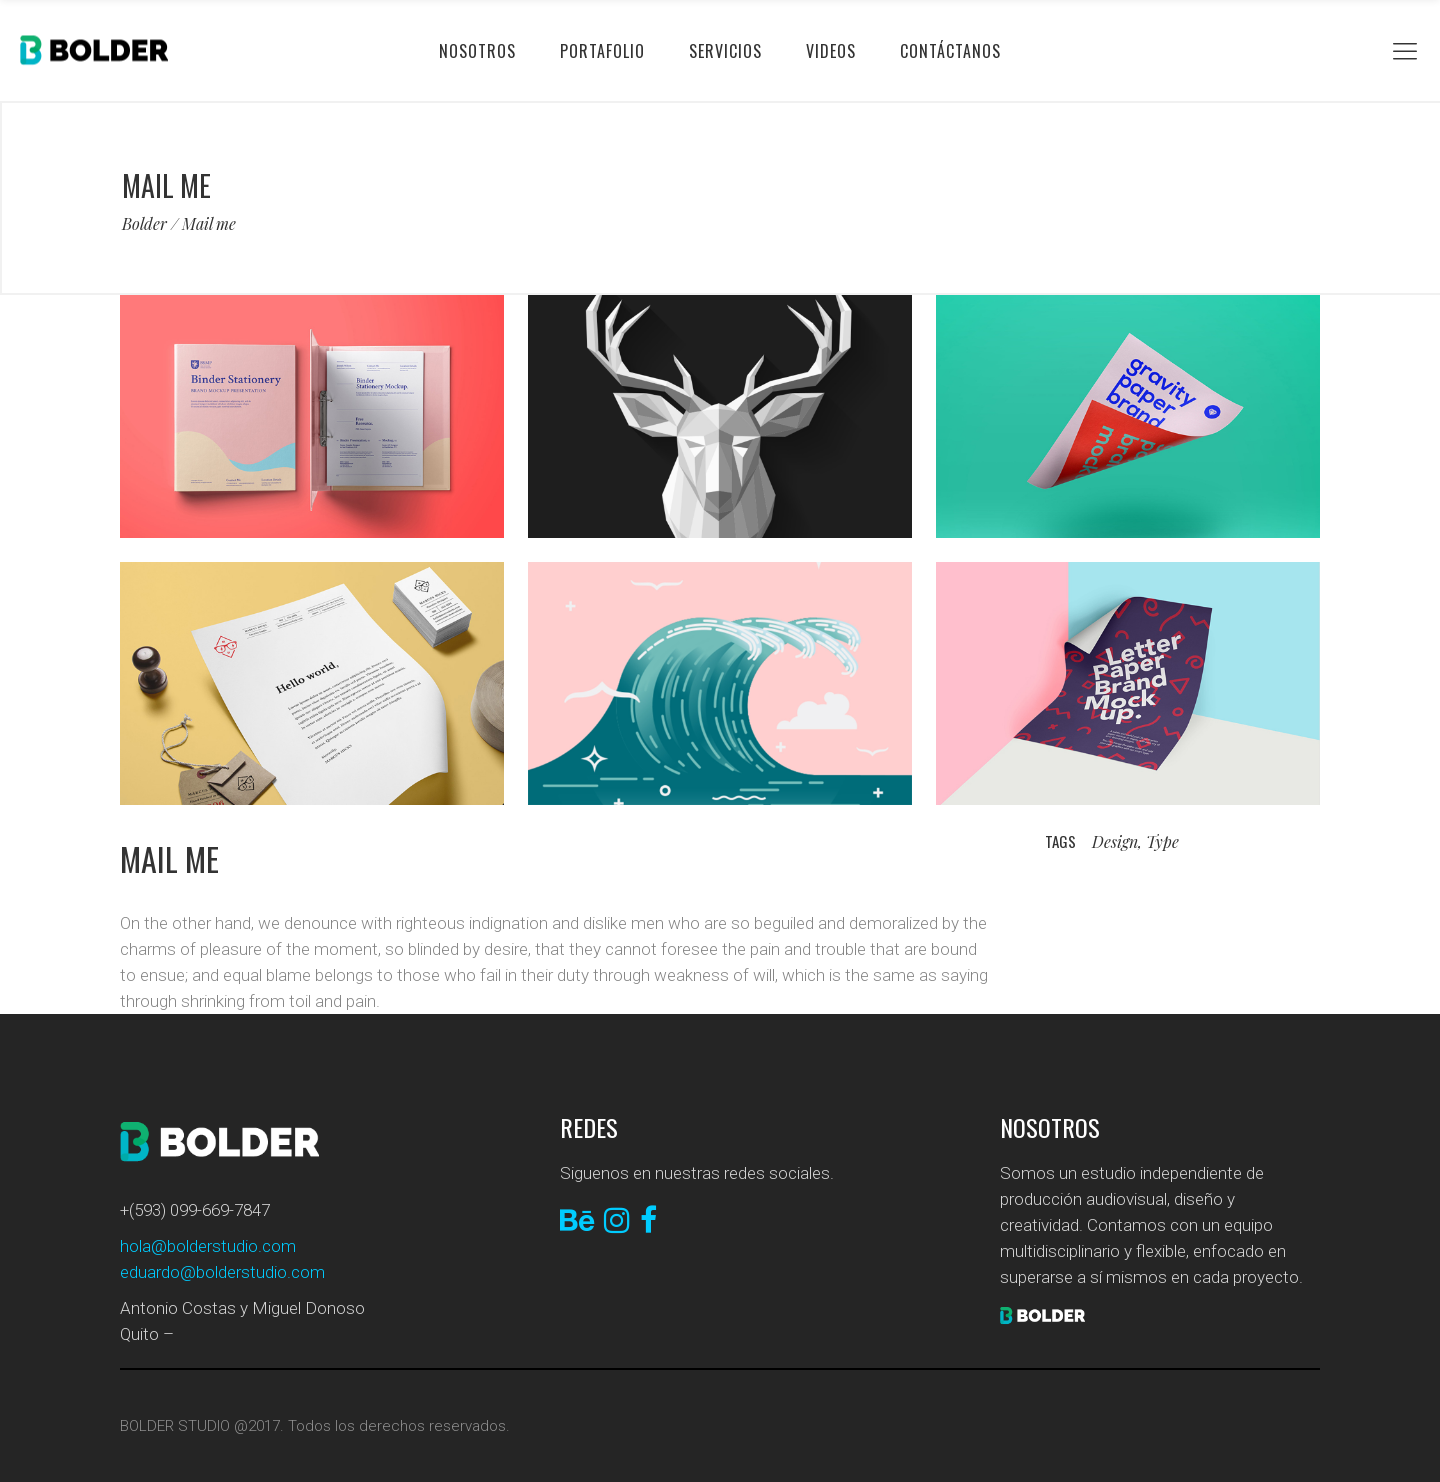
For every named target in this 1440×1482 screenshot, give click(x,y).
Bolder (144, 224)
